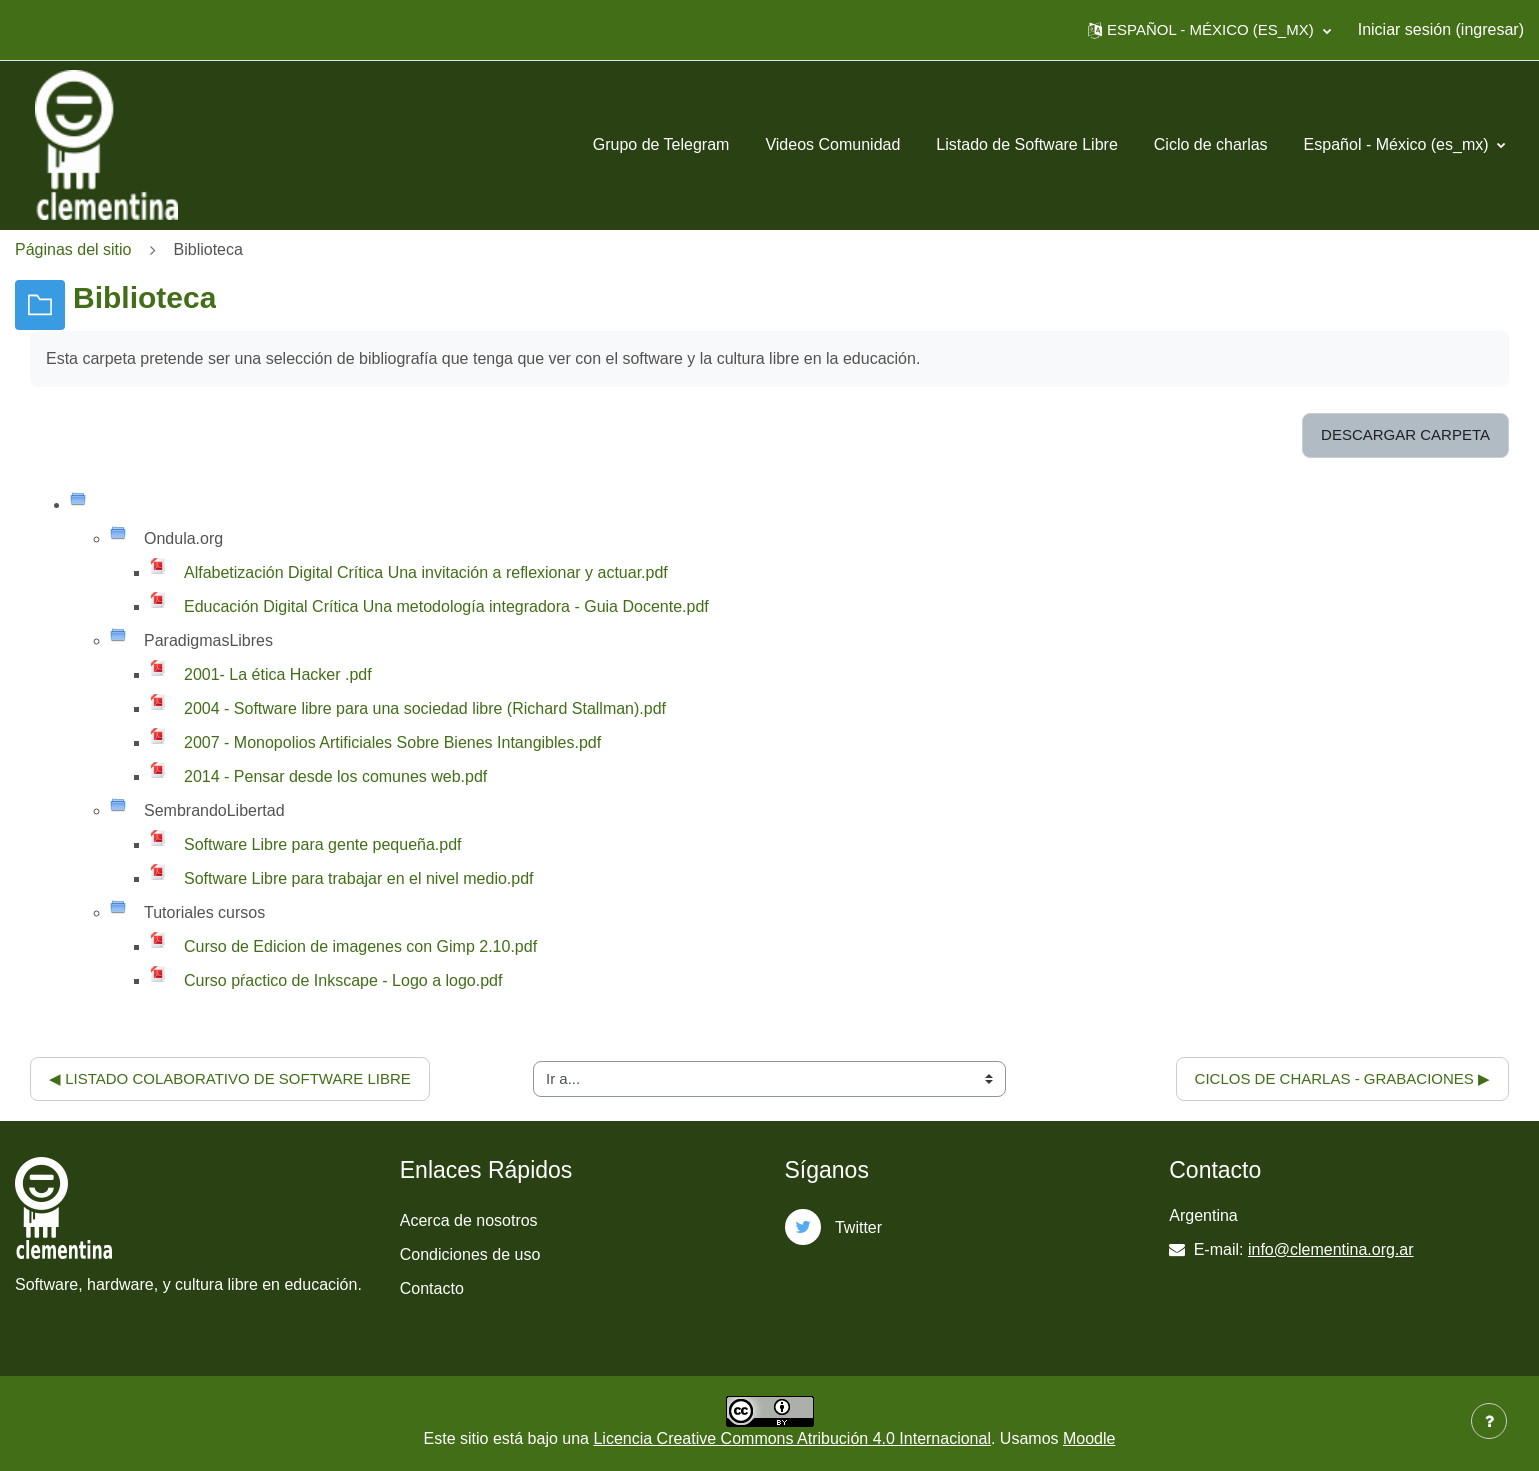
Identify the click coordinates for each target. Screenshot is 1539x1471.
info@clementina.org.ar (1331, 1249)
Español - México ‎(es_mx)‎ (1398, 144)
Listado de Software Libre (1026, 144)
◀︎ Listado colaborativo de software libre (230, 1078)
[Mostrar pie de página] (1489, 1421)
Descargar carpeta (1405, 434)
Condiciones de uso (470, 1254)
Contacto (432, 1288)
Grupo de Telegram (661, 144)
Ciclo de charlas (1211, 144)
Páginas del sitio (73, 249)
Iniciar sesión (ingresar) (1441, 29)
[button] (1209, 30)
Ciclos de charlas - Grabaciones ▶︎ (1342, 1078)
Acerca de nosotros (469, 1220)
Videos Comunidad (832, 144)
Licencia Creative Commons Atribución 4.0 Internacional (792, 1438)
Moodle (1089, 1438)
